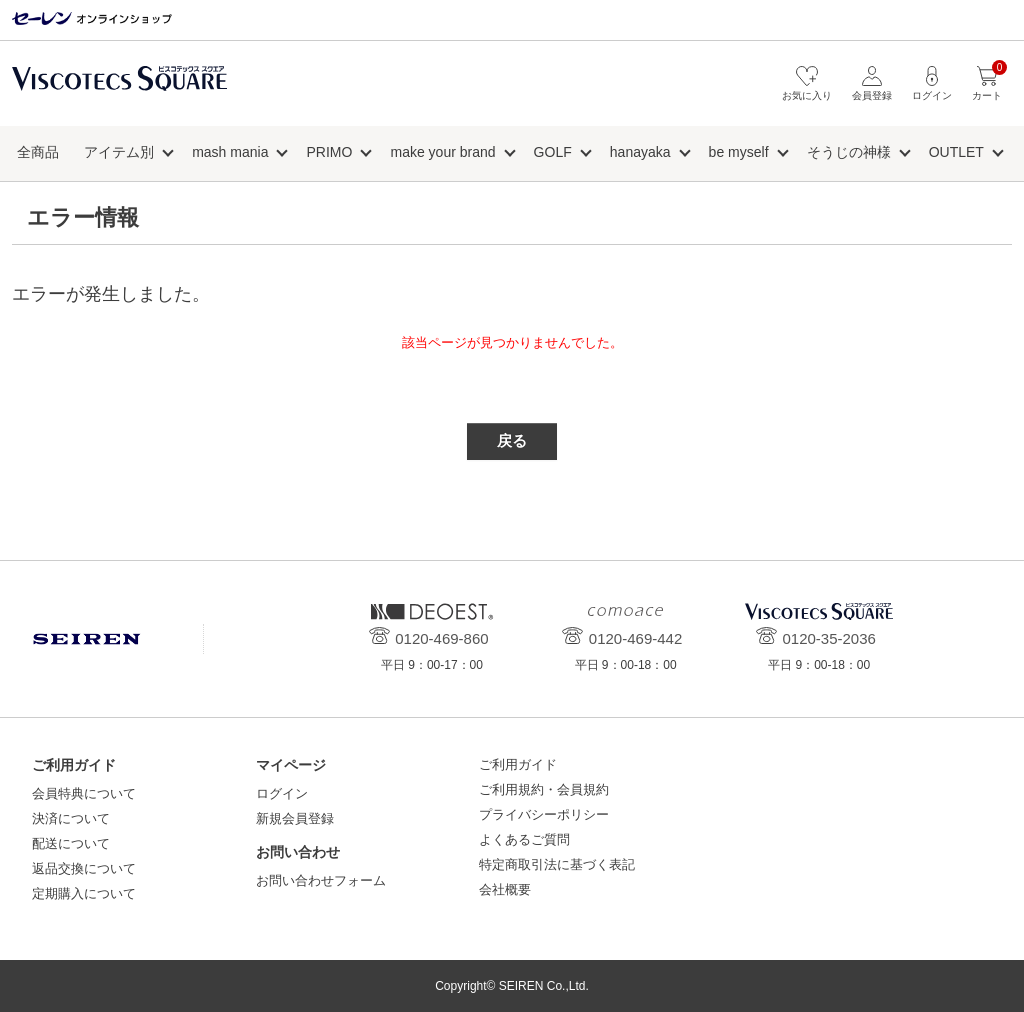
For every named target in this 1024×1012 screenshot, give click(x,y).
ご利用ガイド (518, 764)
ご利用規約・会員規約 (544, 789)
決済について (71, 818)
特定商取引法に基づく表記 (557, 864)
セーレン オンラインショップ (92, 19)
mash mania (230, 152)
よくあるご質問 (524, 839)
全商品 (38, 152)
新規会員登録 (295, 818)
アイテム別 (119, 152)
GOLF (553, 152)
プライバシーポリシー (544, 814)
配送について (71, 843)
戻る (512, 440)
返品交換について (84, 868)
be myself (739, 152)
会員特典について (84, 793)
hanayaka (640, 152)
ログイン (282, 793)
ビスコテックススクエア (119, 88)
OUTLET (956, 152)
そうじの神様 (849, 152)
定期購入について (84, 893)
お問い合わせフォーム (321, 880)
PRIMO (330, 152)
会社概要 (505, 889)
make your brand (442, 152)
